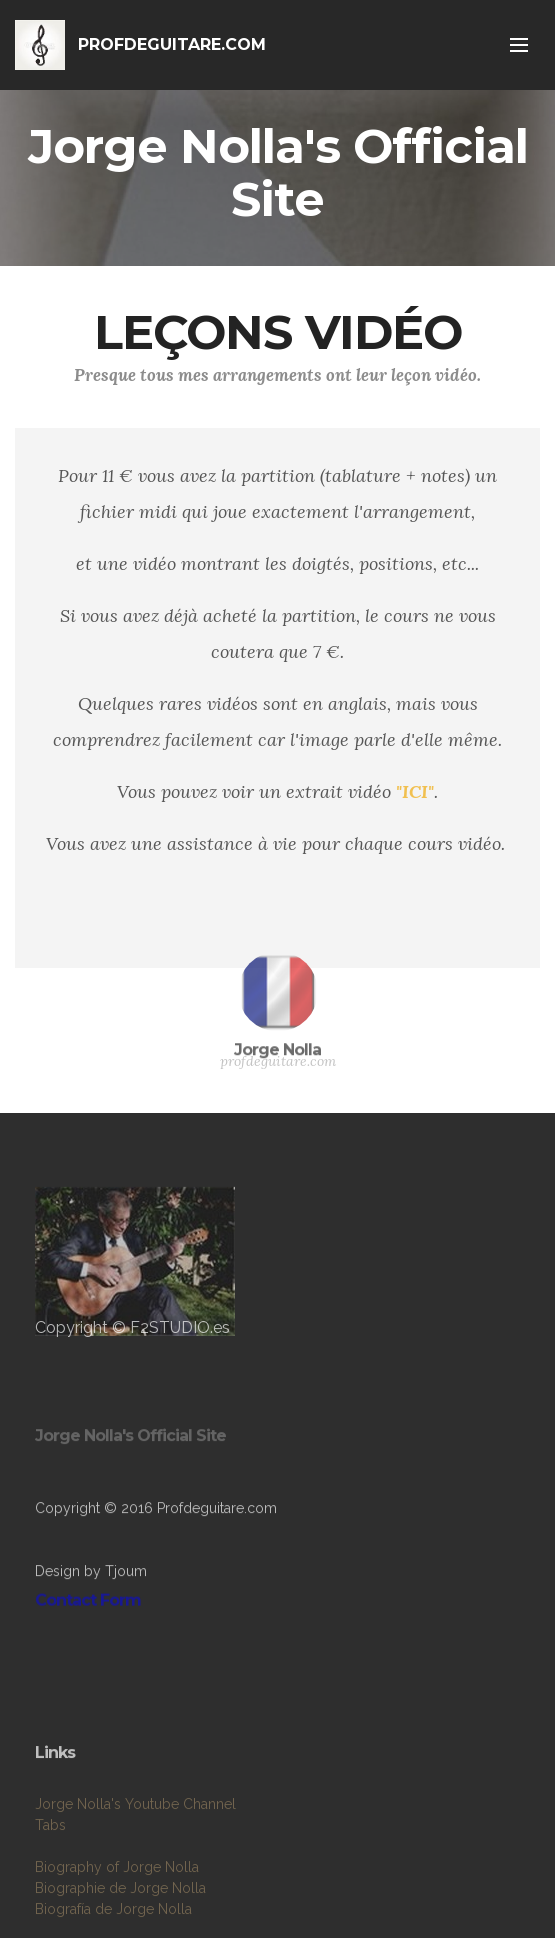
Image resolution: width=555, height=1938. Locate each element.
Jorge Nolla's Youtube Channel (135, 1832)
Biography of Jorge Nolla (117, 1895)
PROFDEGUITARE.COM (172, 44)
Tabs (50, 1853)
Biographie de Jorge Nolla (120, 1916)
